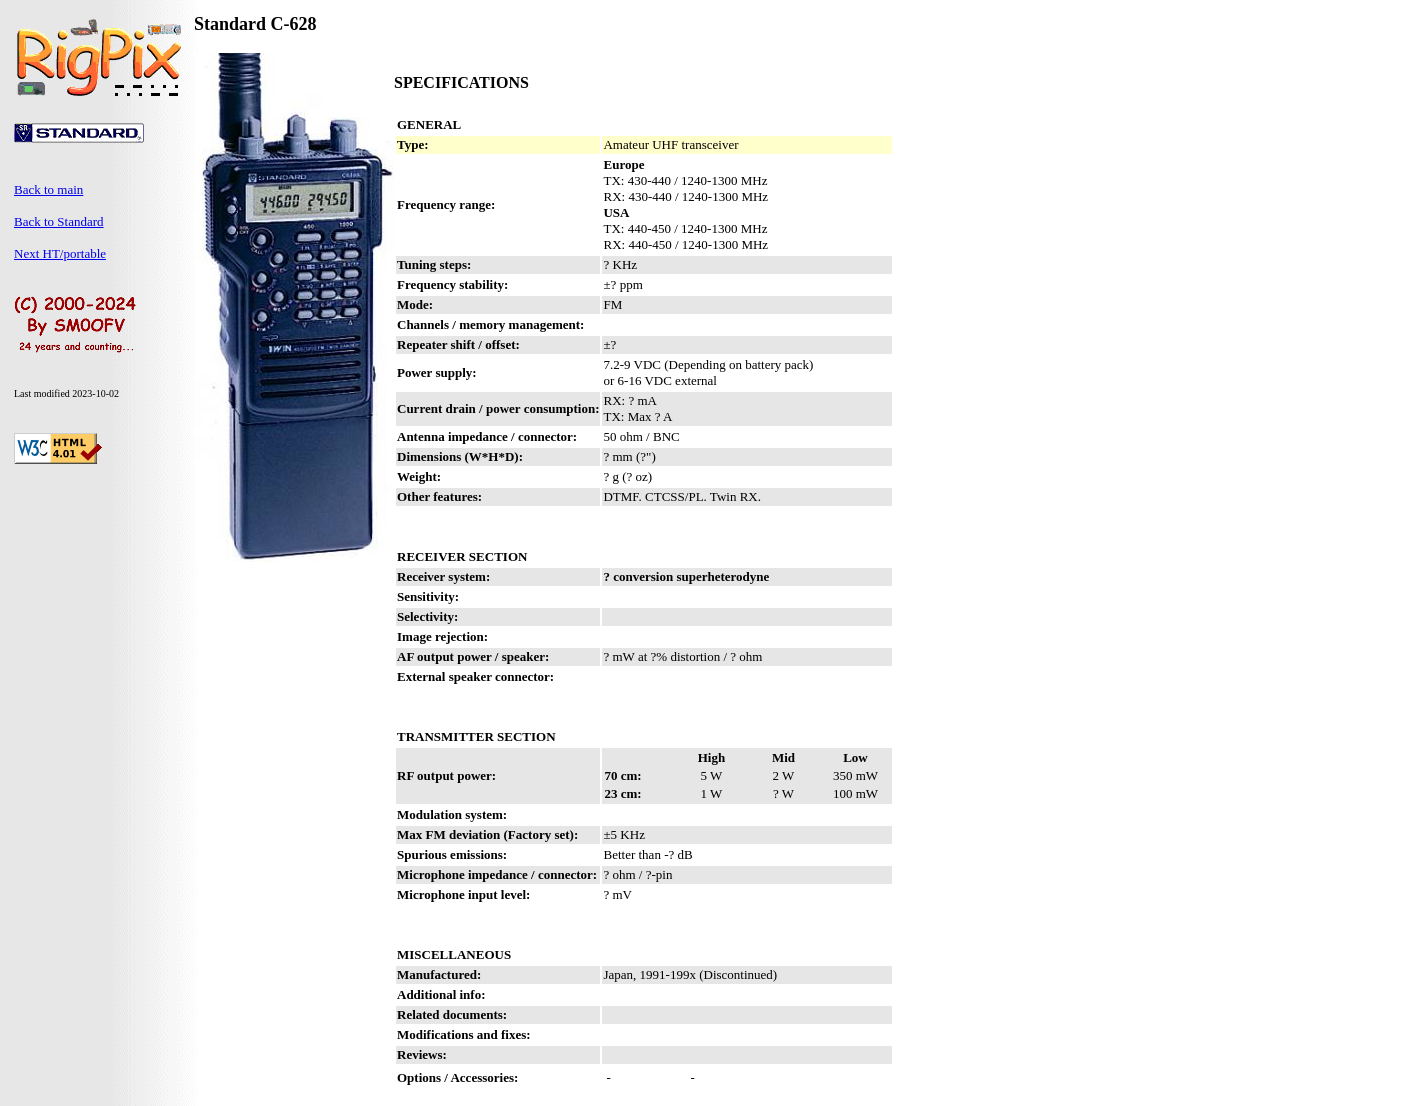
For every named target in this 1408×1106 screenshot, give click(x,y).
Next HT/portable (60, 253)
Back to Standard (59, 221)
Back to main (48, 189)
